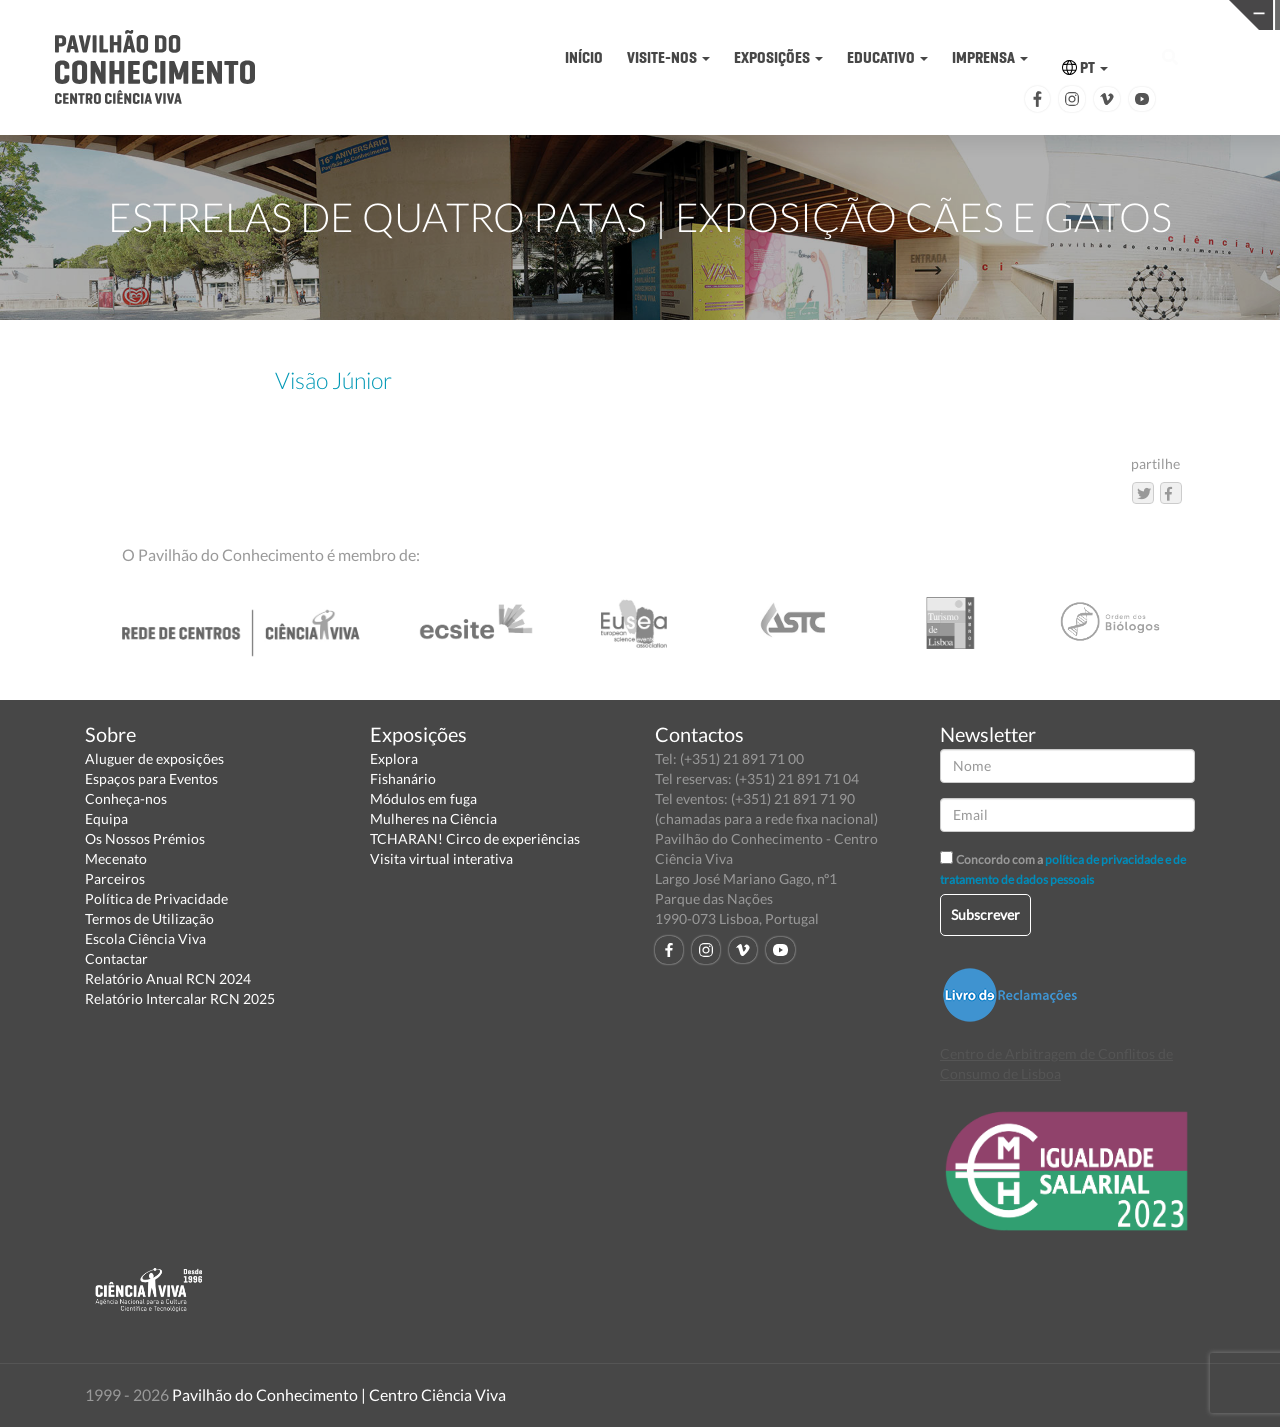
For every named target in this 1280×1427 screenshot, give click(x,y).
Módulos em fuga (423, 798)
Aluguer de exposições (154, 758)
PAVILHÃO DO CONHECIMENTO (623, 15)
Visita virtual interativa (441, 858)
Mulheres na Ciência (433, 818)
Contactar (116, 958)
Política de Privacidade (156, 898)
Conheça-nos (126, 798)
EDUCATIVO (887, 57)
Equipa (106, 818)
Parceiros (115, 878)
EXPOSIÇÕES (778, 57)
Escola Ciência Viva (145, 938)
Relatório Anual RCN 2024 (168, 978)
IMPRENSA (990, 57)
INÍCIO (584, 57)
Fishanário (403, 778)
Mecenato (116, 858)
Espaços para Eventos (151, 778)
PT (1085, 67)
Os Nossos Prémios (145, 838)
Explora (394, 758)
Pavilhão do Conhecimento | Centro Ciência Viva (339, 1394)
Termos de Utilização (149, 918)
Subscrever (985, 914)
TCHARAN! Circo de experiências (475, 838)
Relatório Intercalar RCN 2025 (180, 998)
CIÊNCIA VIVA (900, 13)
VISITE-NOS (668, 57)
